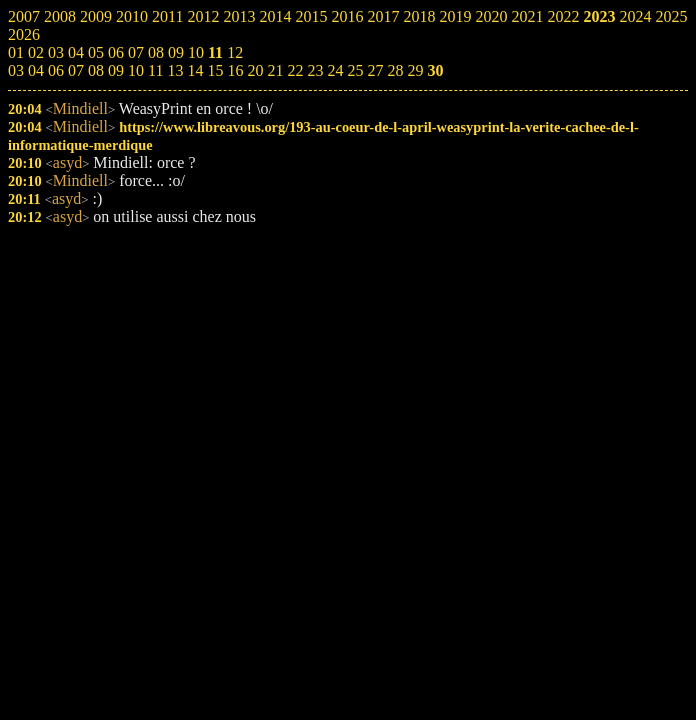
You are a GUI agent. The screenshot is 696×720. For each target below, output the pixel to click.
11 (155, 70)
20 (255, 70)
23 (315, 70)
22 (295, 70)
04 (36, 70)
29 (415, 70)
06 (56, 70)
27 (375, 70)
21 (275, 70)
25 (355, 70)
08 (96, 70)
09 (116, 70)
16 (235, 70)
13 (175, 70)
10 (136, 70)
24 (335, 70)
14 (195, 70)
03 (16, 70)
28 (395, 70)
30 (435, 70)
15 (215, 70)
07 (76, 70)
